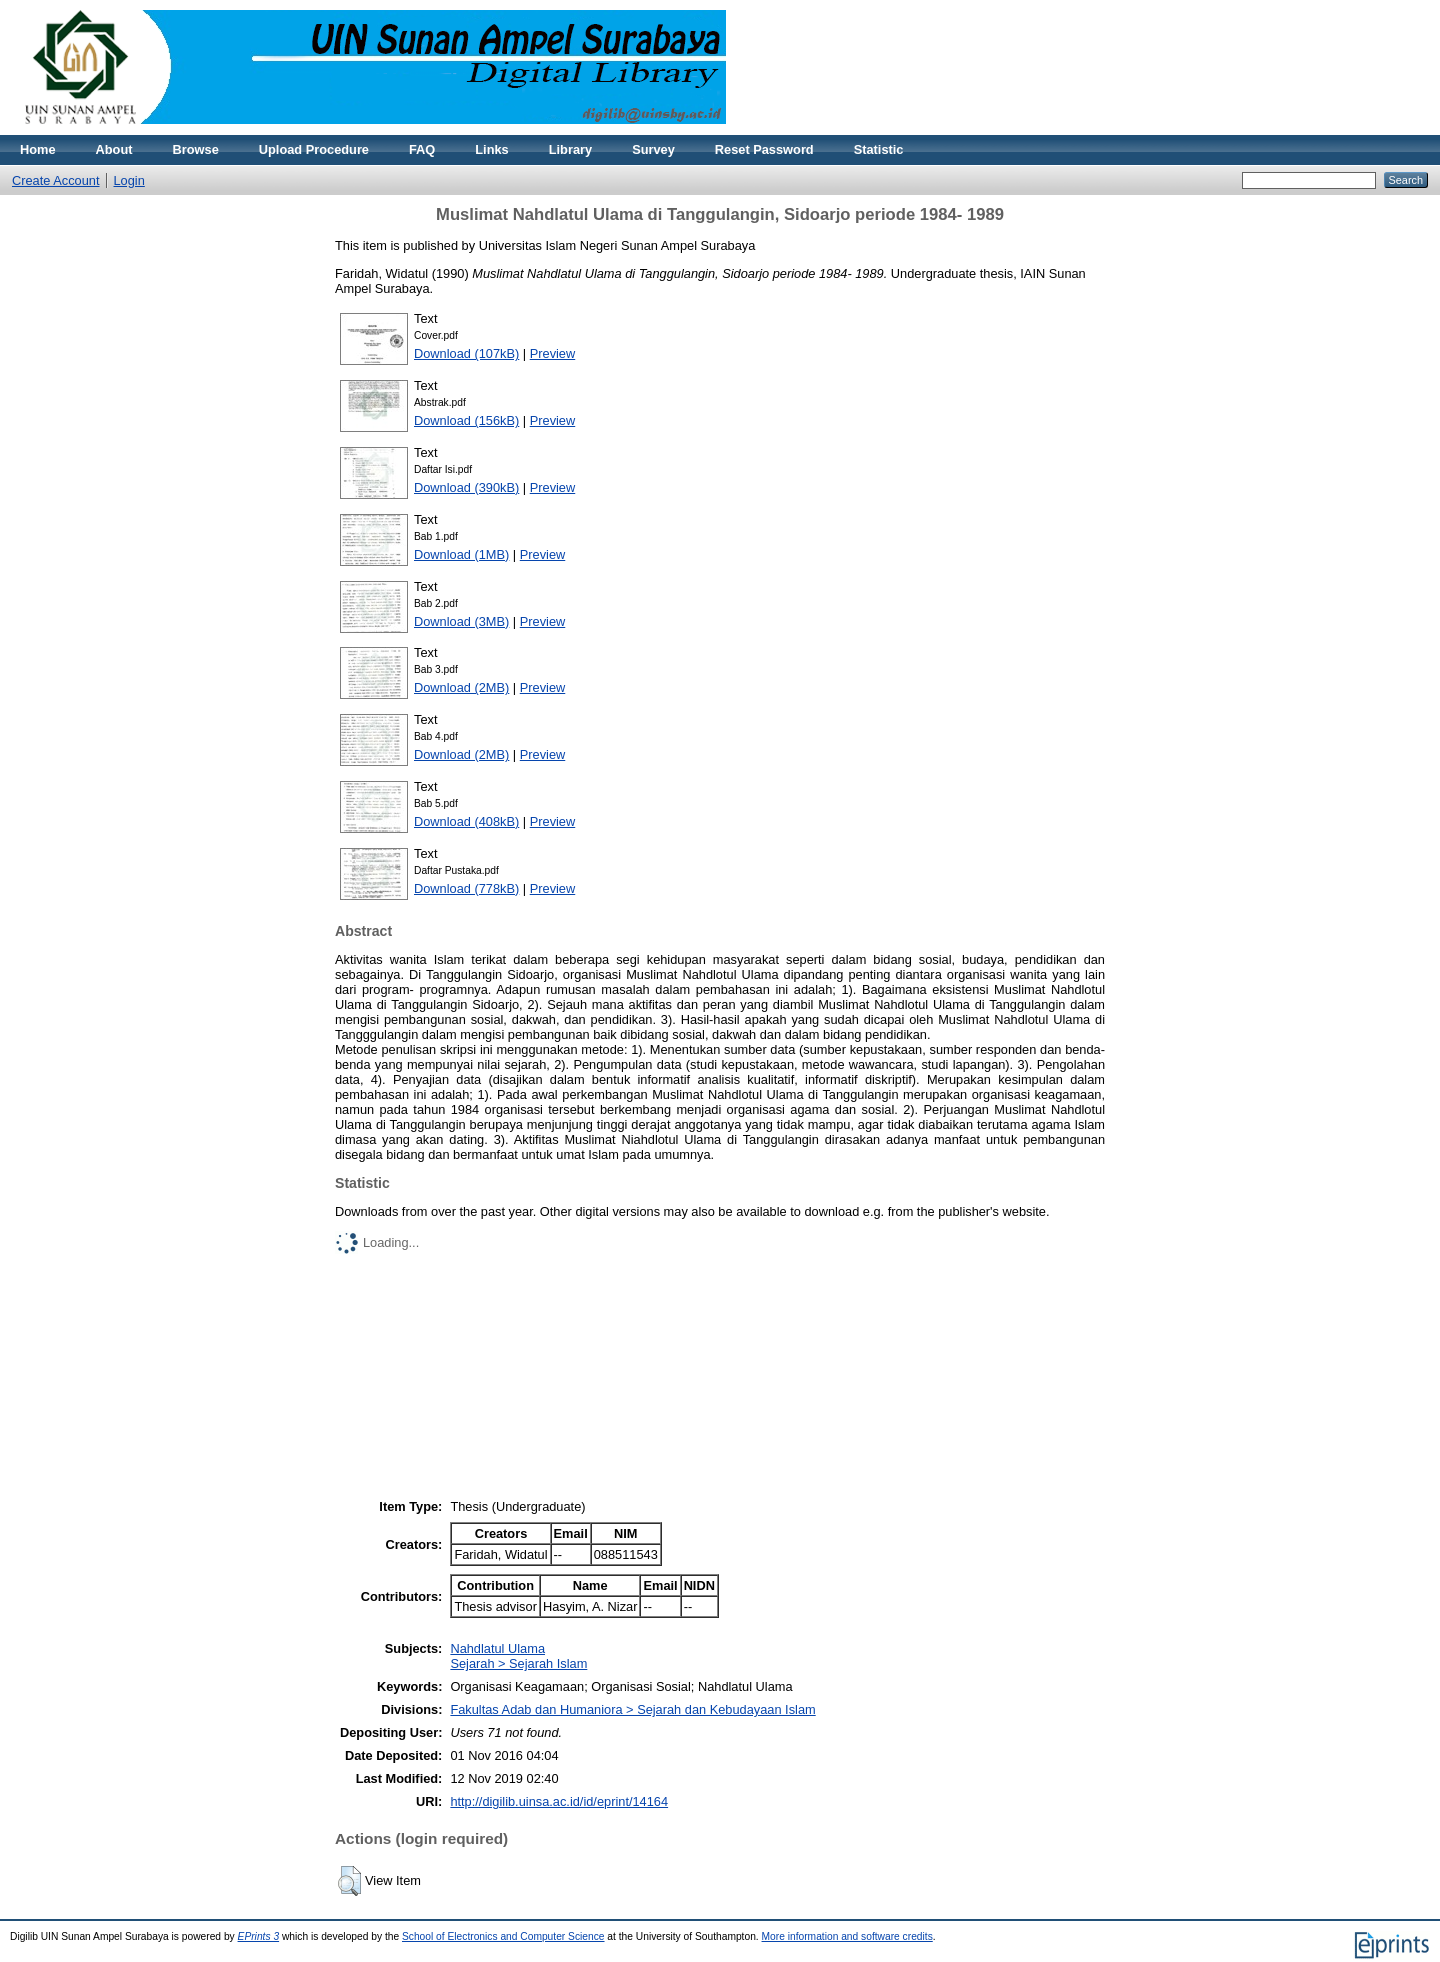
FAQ (422, 149)
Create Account (56, 180)
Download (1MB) (461, 554)
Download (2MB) (461, 687)
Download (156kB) (466, 420)
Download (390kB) (466, 487)
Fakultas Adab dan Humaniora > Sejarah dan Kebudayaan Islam (632, 1709)
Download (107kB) (466, 353)
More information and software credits (847, 1936)
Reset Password (764, 149)
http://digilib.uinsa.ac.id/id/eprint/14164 (559, 1801)
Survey (653, 149)
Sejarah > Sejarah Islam (518, 1663)
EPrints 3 (259, 1936)
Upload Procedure (314, 149)
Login (129, 180)
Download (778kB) (466, 888)
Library (570, 149)
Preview (553, 353)
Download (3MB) (461, 621)
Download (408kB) (466, 821)
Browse (196, 149)
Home (38, 149)
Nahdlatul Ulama (497, 1648)
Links (491, 149)
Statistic (879, 149)
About (114, 149)
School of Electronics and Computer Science (503, 1936)
